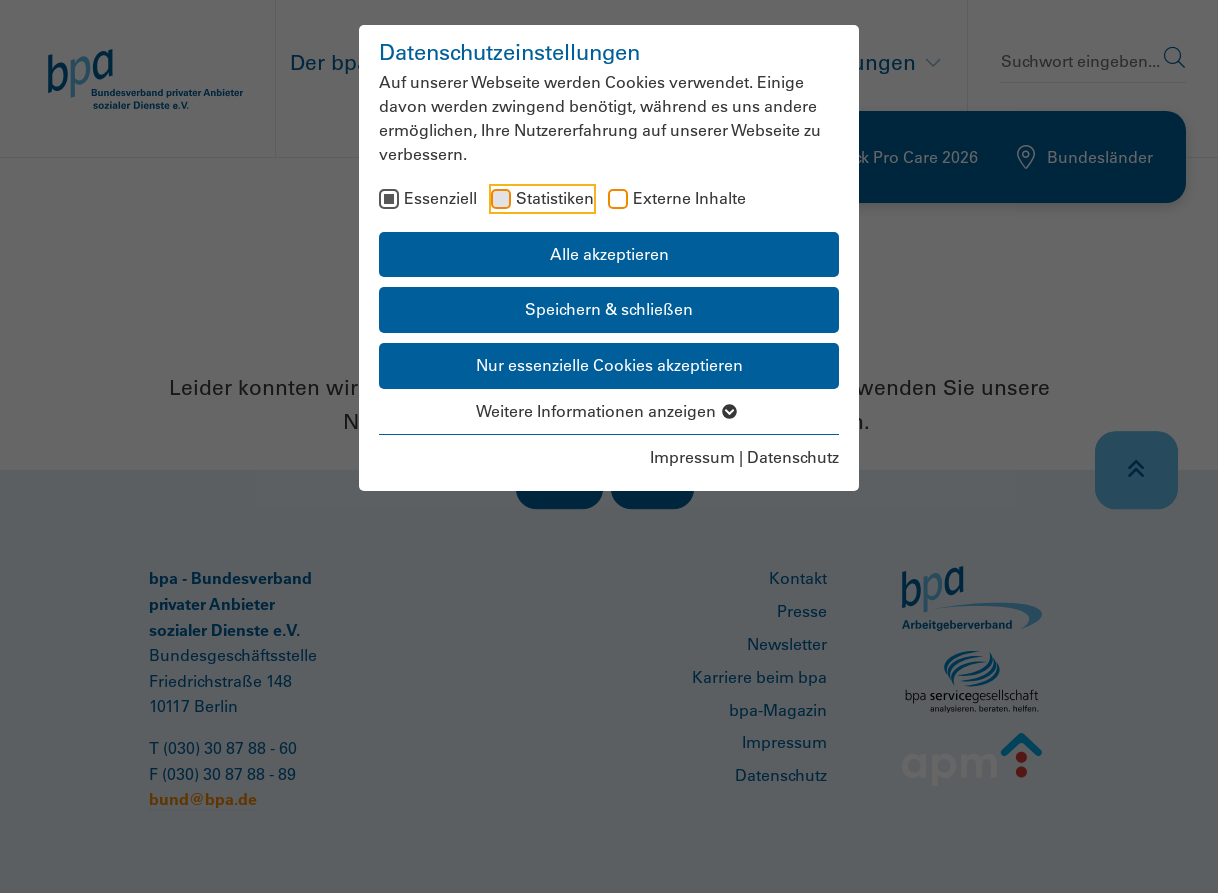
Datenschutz (793, 457)
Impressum (692, 457)
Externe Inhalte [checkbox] (689, 198)
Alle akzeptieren (609, 254)
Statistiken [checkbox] (555, 198)
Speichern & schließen (609, 309)
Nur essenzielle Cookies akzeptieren (609, 365)
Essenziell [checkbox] (440, 198)
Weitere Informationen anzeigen (609, 411)
